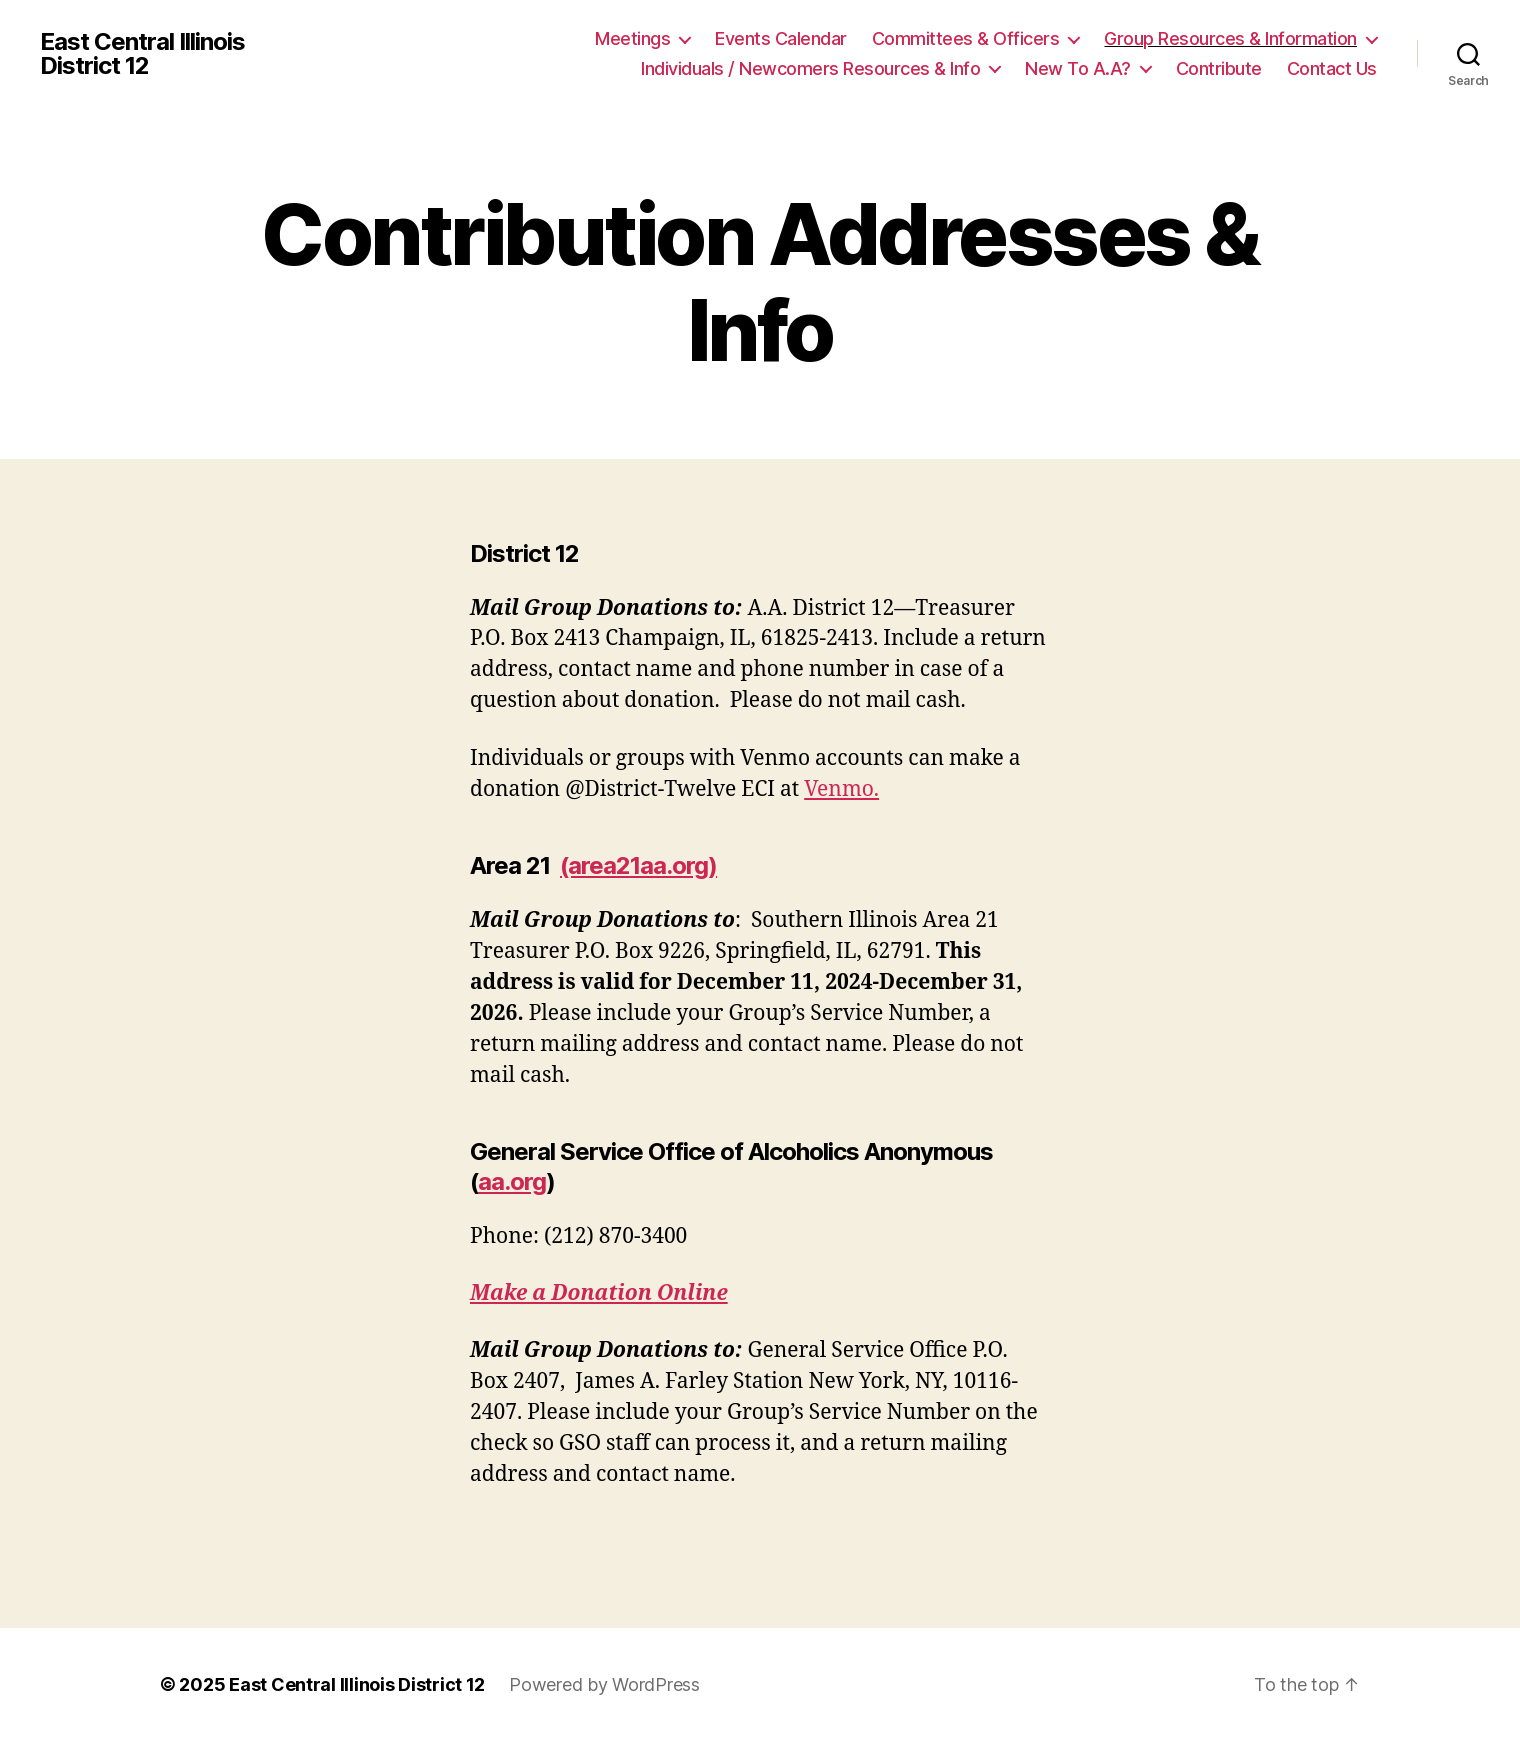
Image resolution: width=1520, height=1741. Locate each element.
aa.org (512, 1181)
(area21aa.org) (638, 865)
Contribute (1219, 68)
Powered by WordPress (604, 1684)
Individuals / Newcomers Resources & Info (810, 68)
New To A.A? (1078, 68)
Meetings (632, 38)
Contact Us (1332, 68)
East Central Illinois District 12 (142, 54)
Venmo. (841, 789)
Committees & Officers (966, 38)
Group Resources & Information (1230, 38)
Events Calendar (781, 38)
